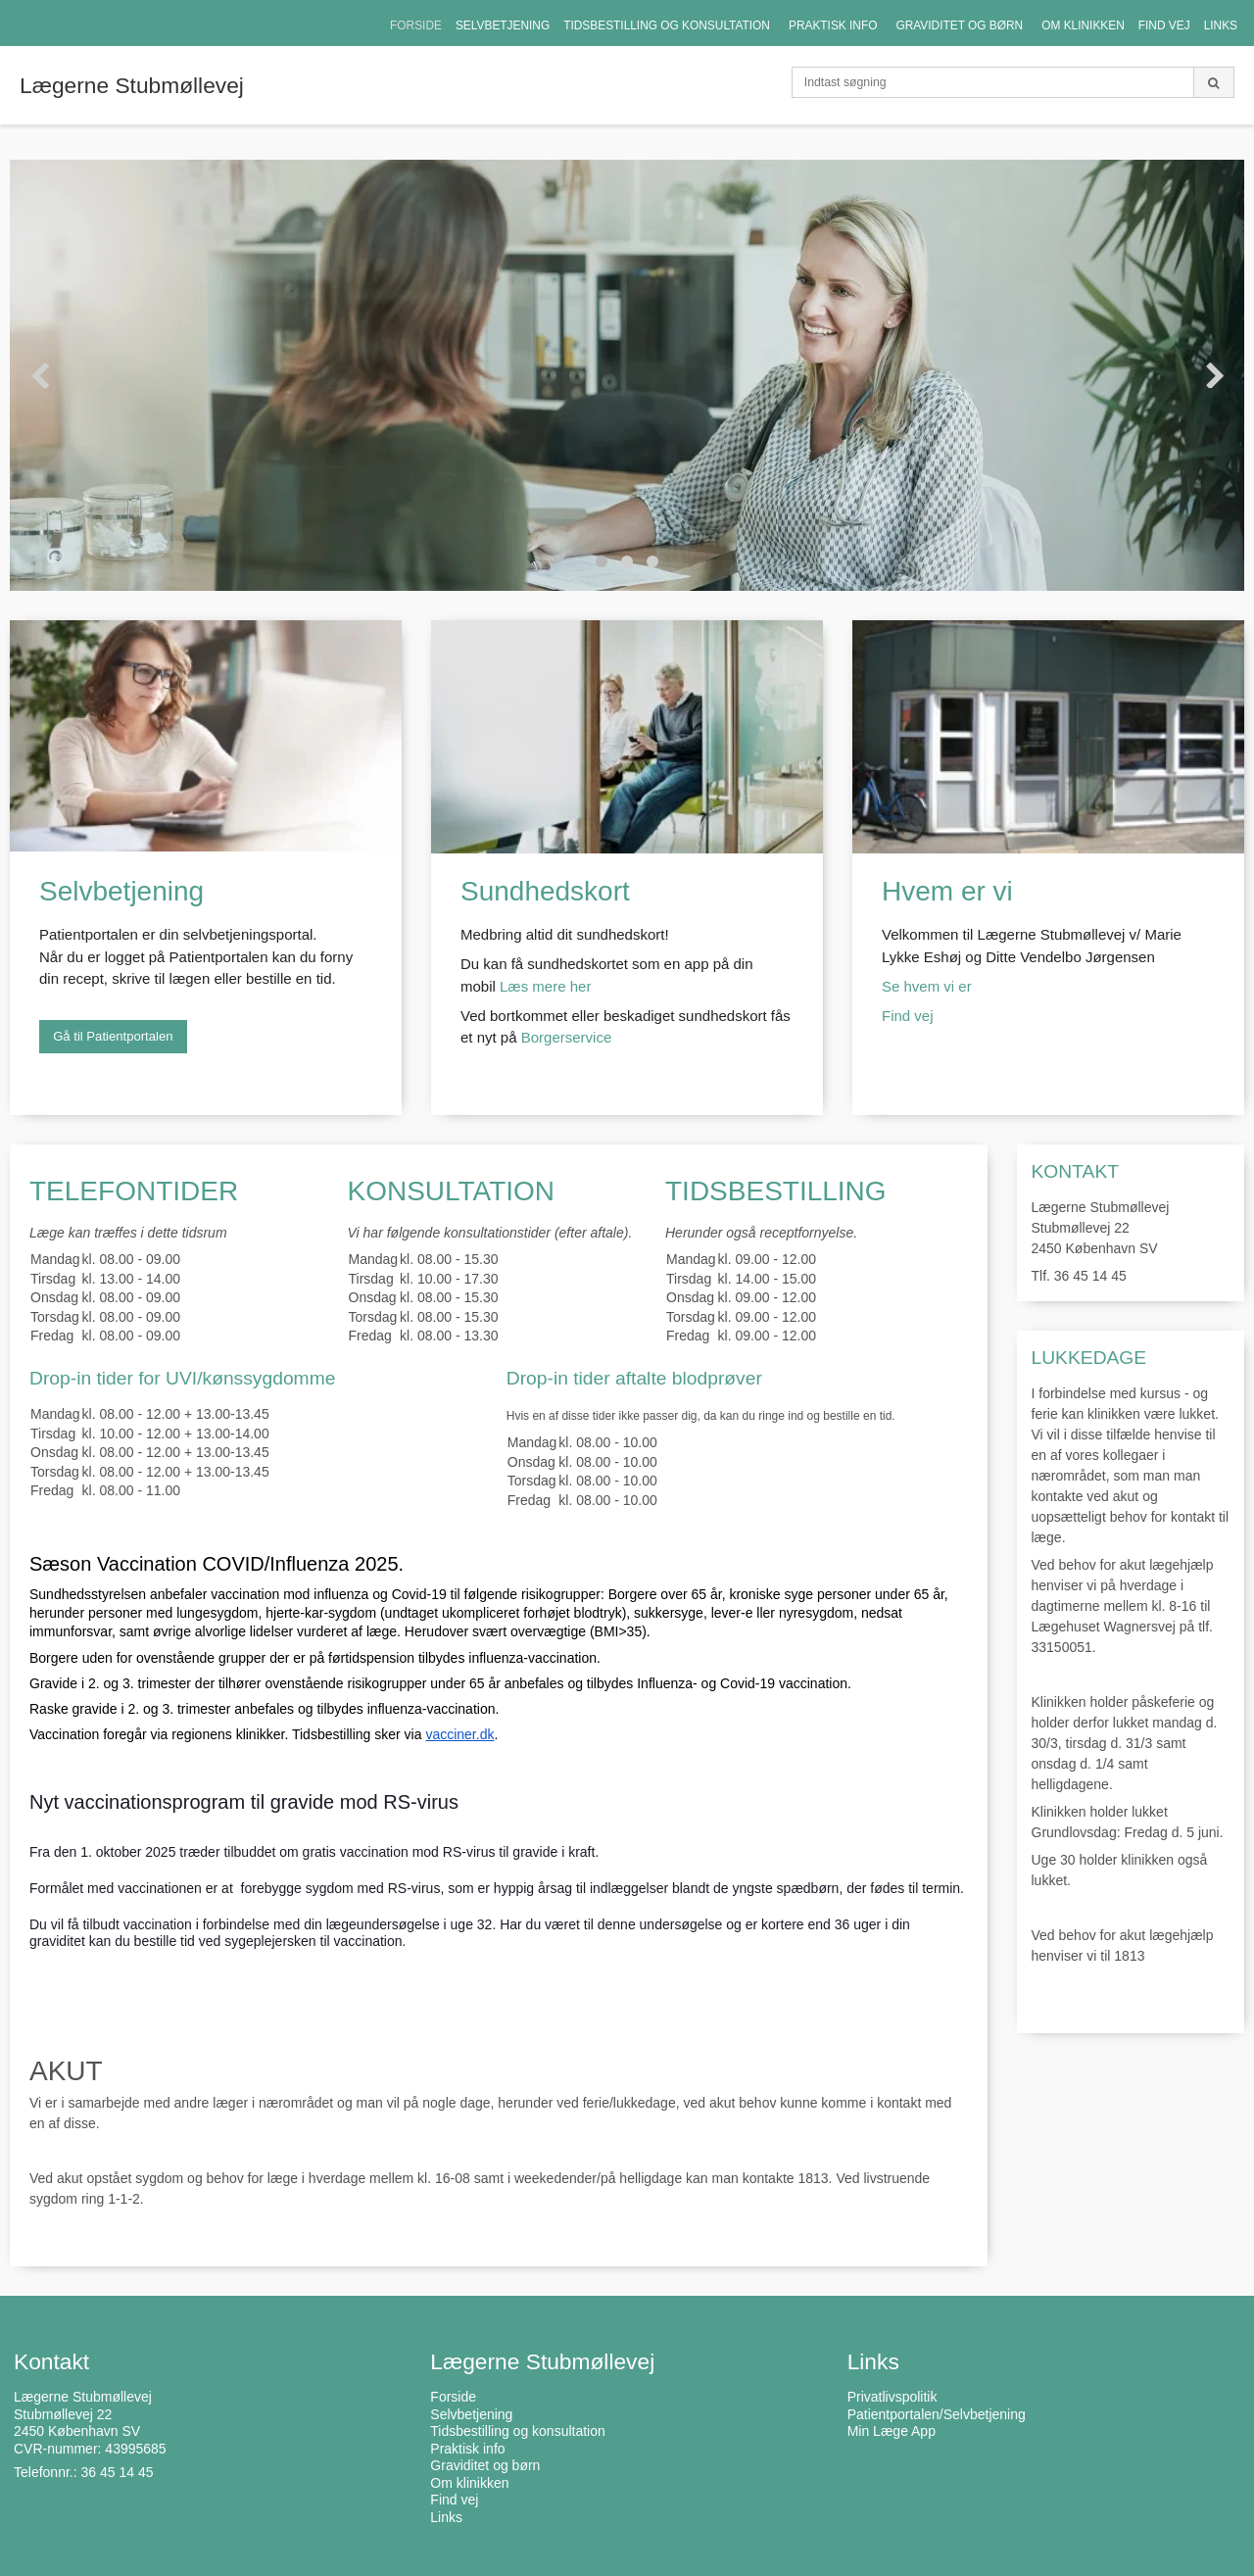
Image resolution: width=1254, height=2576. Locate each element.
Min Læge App (891, 2431)
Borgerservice (566, 1037)
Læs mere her (545, 986)
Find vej (910, 1015)
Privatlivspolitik (892, 2397)
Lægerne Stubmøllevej (132, 85)
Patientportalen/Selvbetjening (936, 2414)
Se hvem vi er (927, 986)
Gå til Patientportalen (112, 1036)
